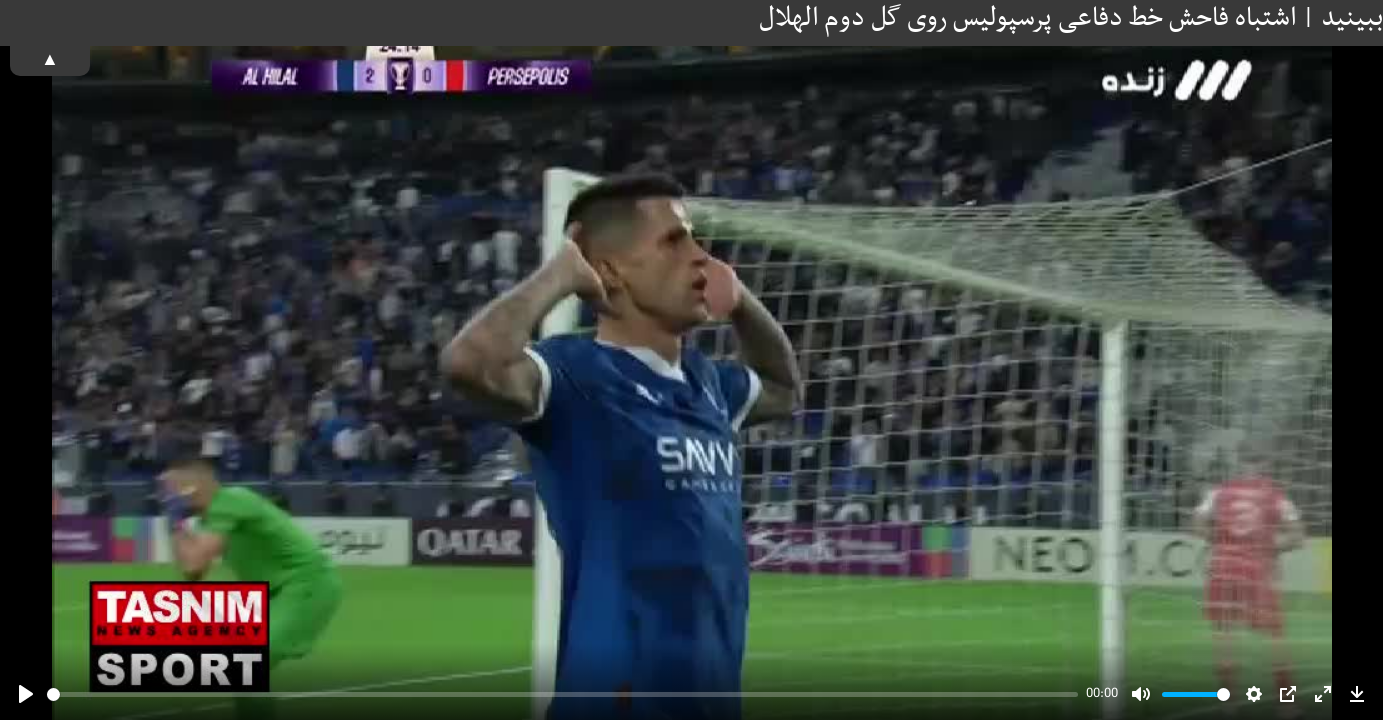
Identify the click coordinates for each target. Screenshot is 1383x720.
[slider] (562, 694)
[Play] (26, 694)
